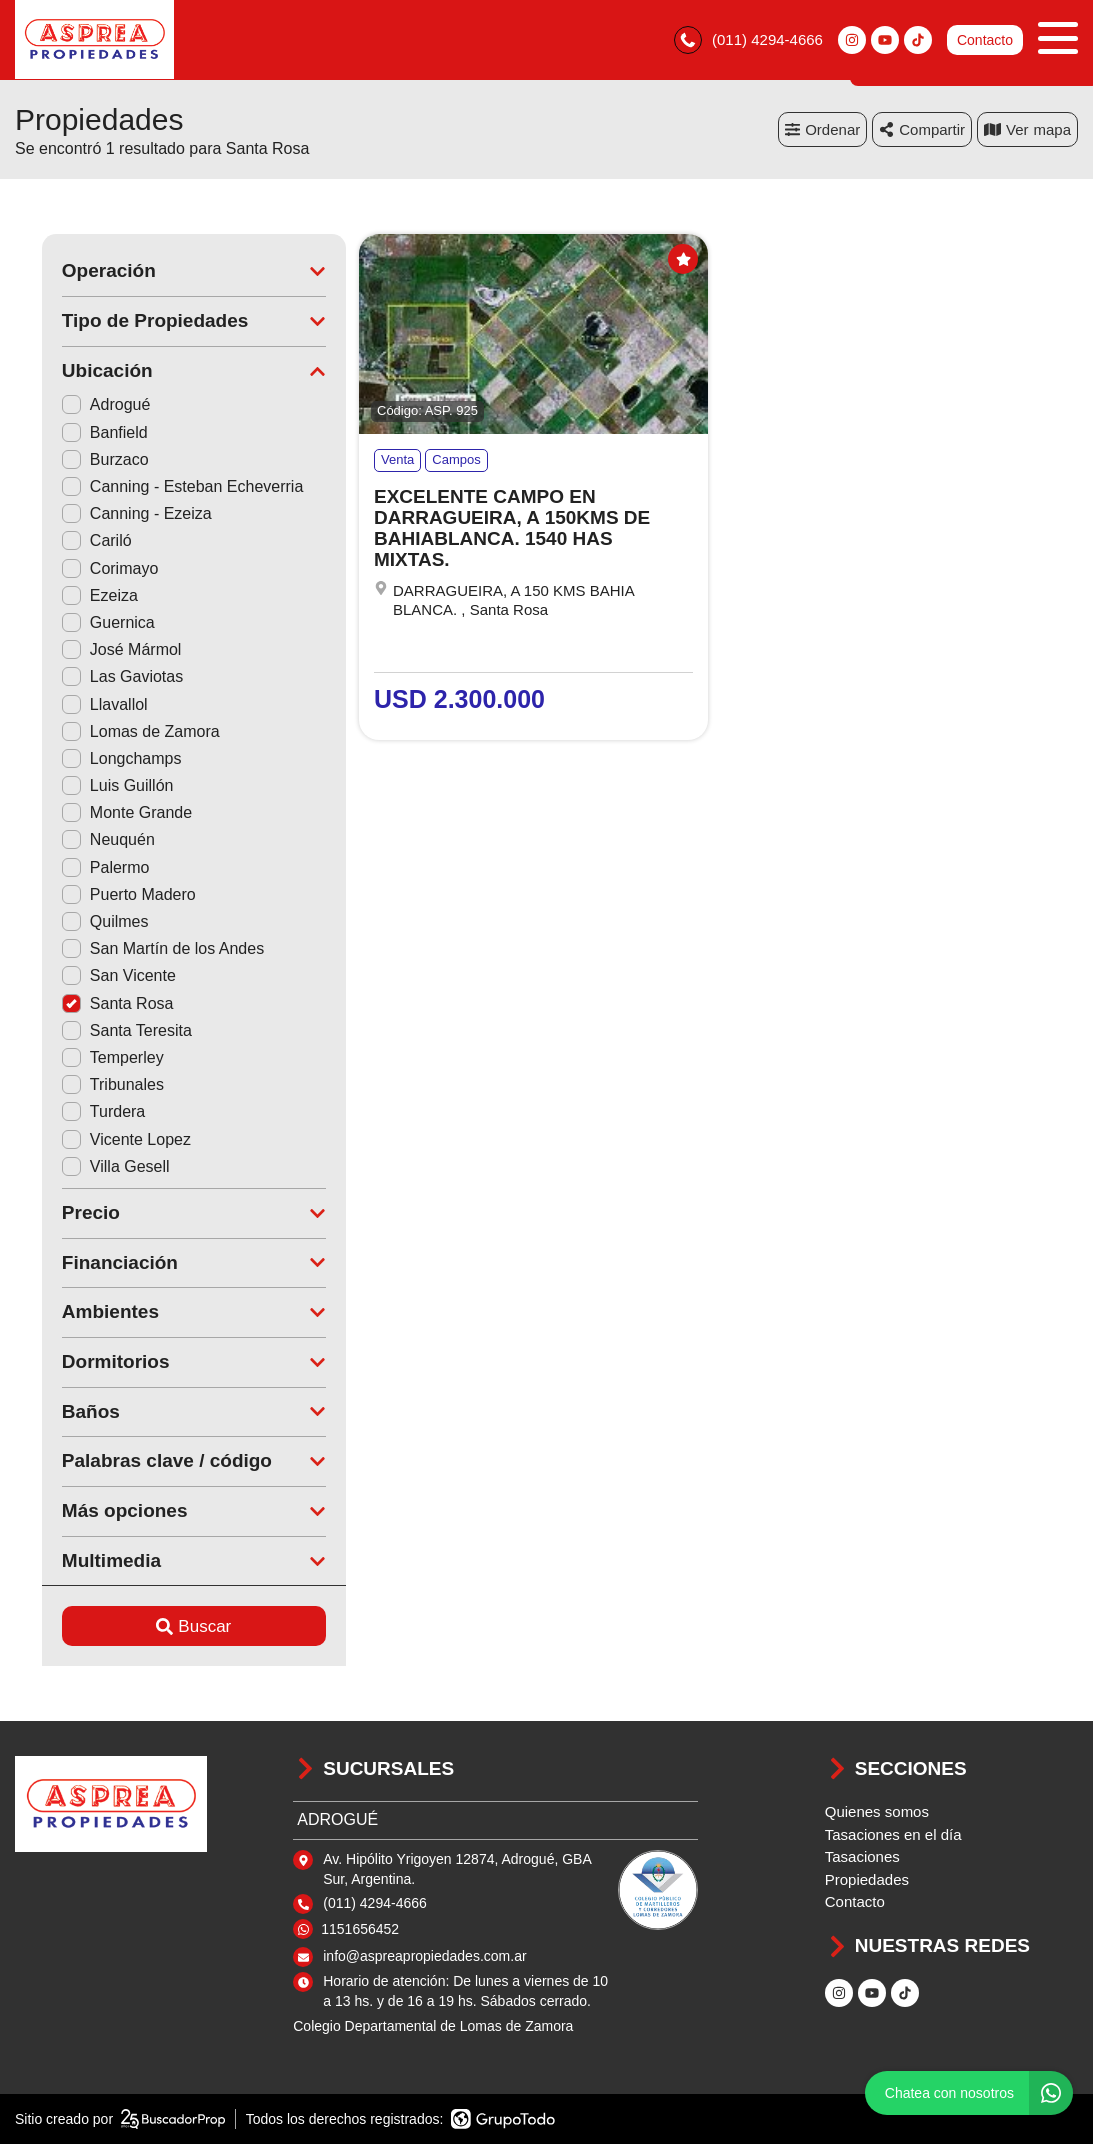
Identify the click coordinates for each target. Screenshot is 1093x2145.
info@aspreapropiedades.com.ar (424, 1957)
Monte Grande (100, 813)
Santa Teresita (100, 1030)
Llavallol (78, 704)
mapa (1027, 129)
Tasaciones (862, 1857)
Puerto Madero (102, 894)
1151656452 (360, 1929)
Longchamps (95, 758)
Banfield (78, 432)
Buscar (167, 1626)
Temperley (86, 1057)
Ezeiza (73, 595)
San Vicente (92, 976)
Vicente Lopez (99, 1139)
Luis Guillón (91, 785)
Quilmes (78, 921)
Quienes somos (877, 1812)
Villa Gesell (89, 1166)
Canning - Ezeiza (110, 514)
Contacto (985, 40)
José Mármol (95, 650)
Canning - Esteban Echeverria (155, 486)
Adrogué (79, 405)
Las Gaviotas (95, 677)
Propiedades (867, 1879)
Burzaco (78, 459)
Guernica (81, 622)
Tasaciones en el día (893, 1834)
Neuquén (81, 840)
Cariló (70, 541)
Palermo (79, 867)
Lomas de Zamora (114, 731)
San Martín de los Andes (136, 949)
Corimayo (83, 568)
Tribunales (86, 1085)
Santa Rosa (91, 1003)
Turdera (76, 1112)
